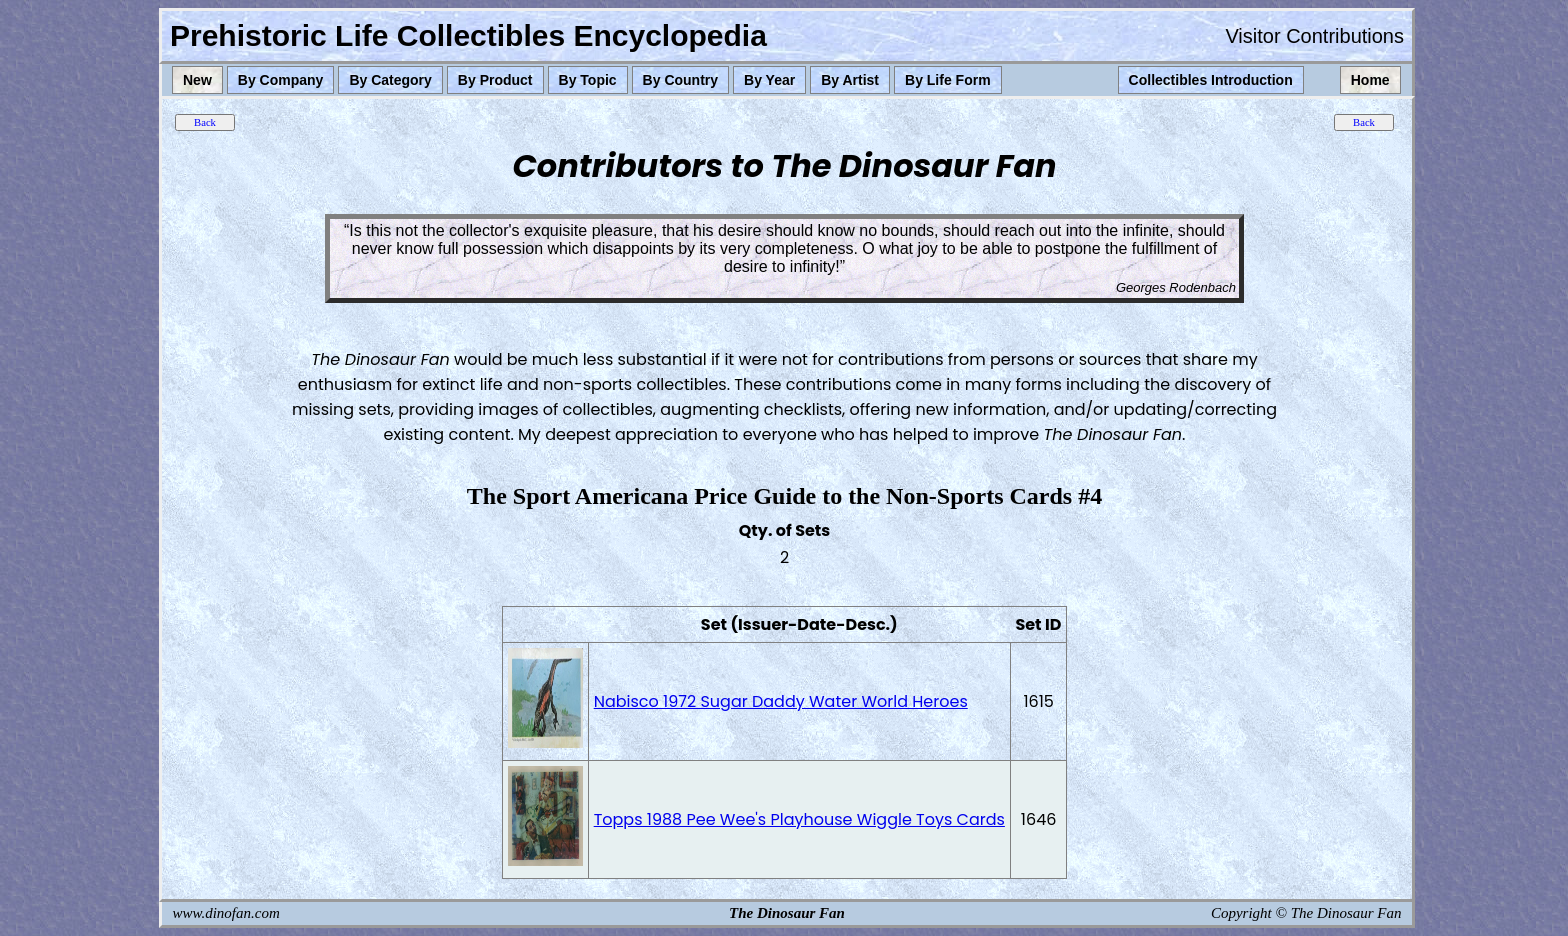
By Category (390, 80)
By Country (680, 80)
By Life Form (948, 80)
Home (1370, 80)
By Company (281, 80)
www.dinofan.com (226, 913)
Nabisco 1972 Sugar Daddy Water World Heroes (781, 701)
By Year (769, 80)
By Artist (850, 80)
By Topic (588, 80)
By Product (495, 80)
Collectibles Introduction (1211, 80)
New (197, 80)
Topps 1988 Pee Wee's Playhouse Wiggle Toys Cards (799, 819)
